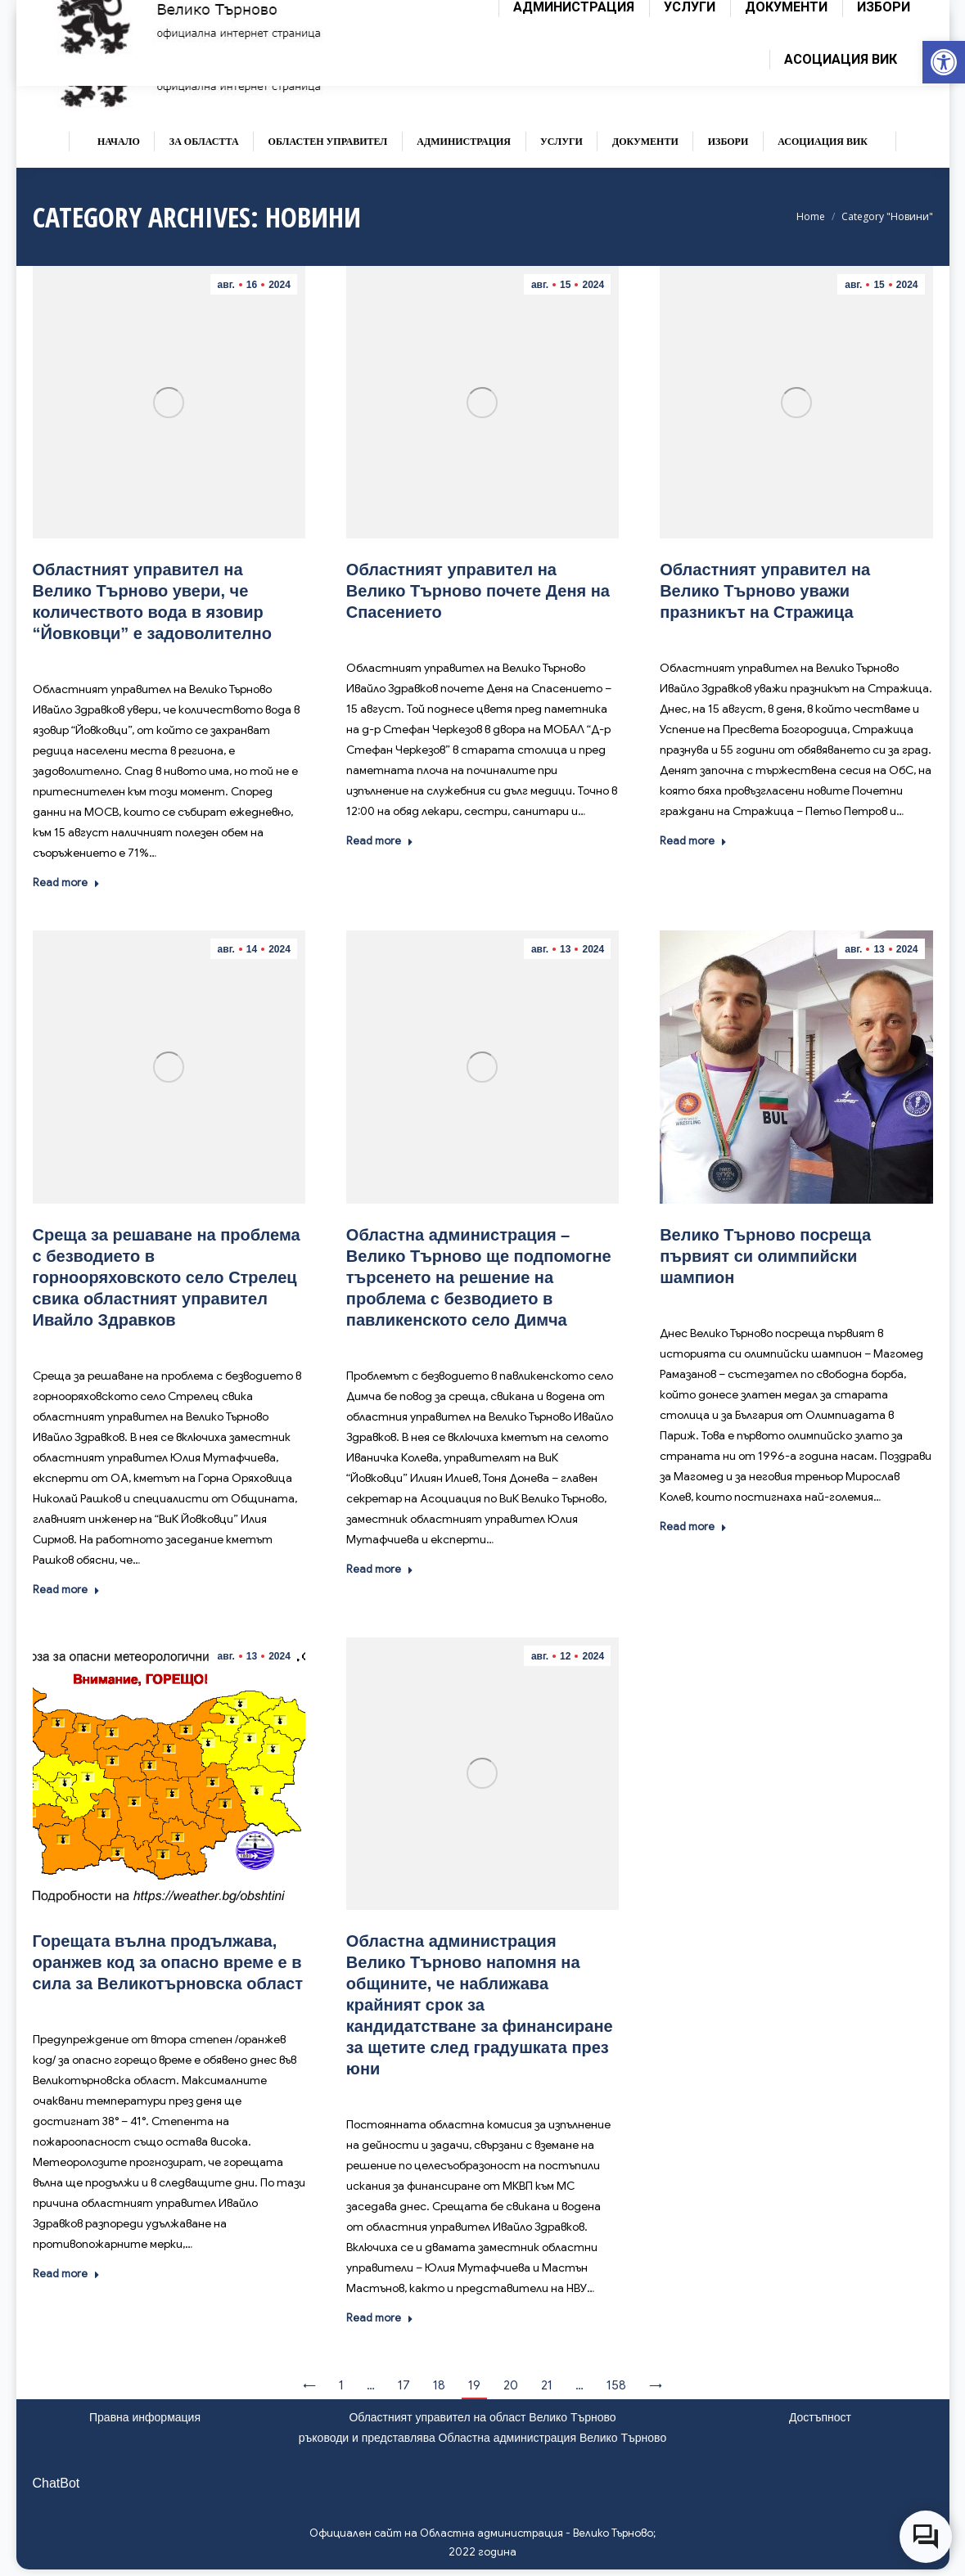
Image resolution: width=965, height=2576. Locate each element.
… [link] (371, 2385)
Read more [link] (66, 882)
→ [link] (655, 2385)
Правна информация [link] (145, 2417)
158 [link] (616, 2385)
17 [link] (404, 2385)
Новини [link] (172, 657)
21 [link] (546, 2385)
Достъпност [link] (820, 2417)
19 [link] (474, 2385)
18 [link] (439, 2385)
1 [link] (341, 2385)
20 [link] (510, 2385)
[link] (943, 62)
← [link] (309, 2385)
